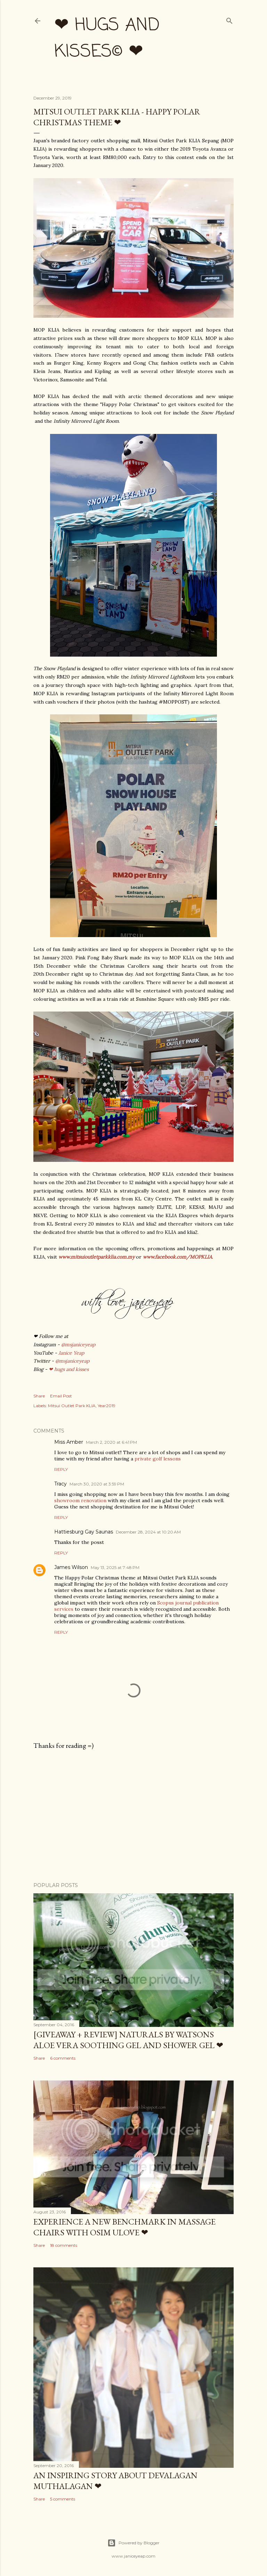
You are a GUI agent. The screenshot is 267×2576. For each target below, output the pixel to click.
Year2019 (106, 1405)
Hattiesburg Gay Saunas (83, 1532)
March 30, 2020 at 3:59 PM (97, 1484)
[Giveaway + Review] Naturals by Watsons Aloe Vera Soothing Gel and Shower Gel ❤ (128, 2040)
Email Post (61, 1395)
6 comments (62, 2058)
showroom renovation (80, 1500)
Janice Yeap (71, 1353)
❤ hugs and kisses (69, 1369)
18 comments (63, 2245)
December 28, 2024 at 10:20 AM (148, 1532)
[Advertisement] (133, 1816)
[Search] (229, 19)
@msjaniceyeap (78, 1344)
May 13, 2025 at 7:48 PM (115, 1567)
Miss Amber (68, 1442)
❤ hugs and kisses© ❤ (107, 39)
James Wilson (71, 1567)
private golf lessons (158, 1459)
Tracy (60, 1484)
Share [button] (39, 1395)
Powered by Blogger (133, 2543)
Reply (61, 1469)
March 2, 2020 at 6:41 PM (111, 1442)
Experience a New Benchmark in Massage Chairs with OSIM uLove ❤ (124, 2227)
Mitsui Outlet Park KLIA (72, 1405)
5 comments (62, 2499)
